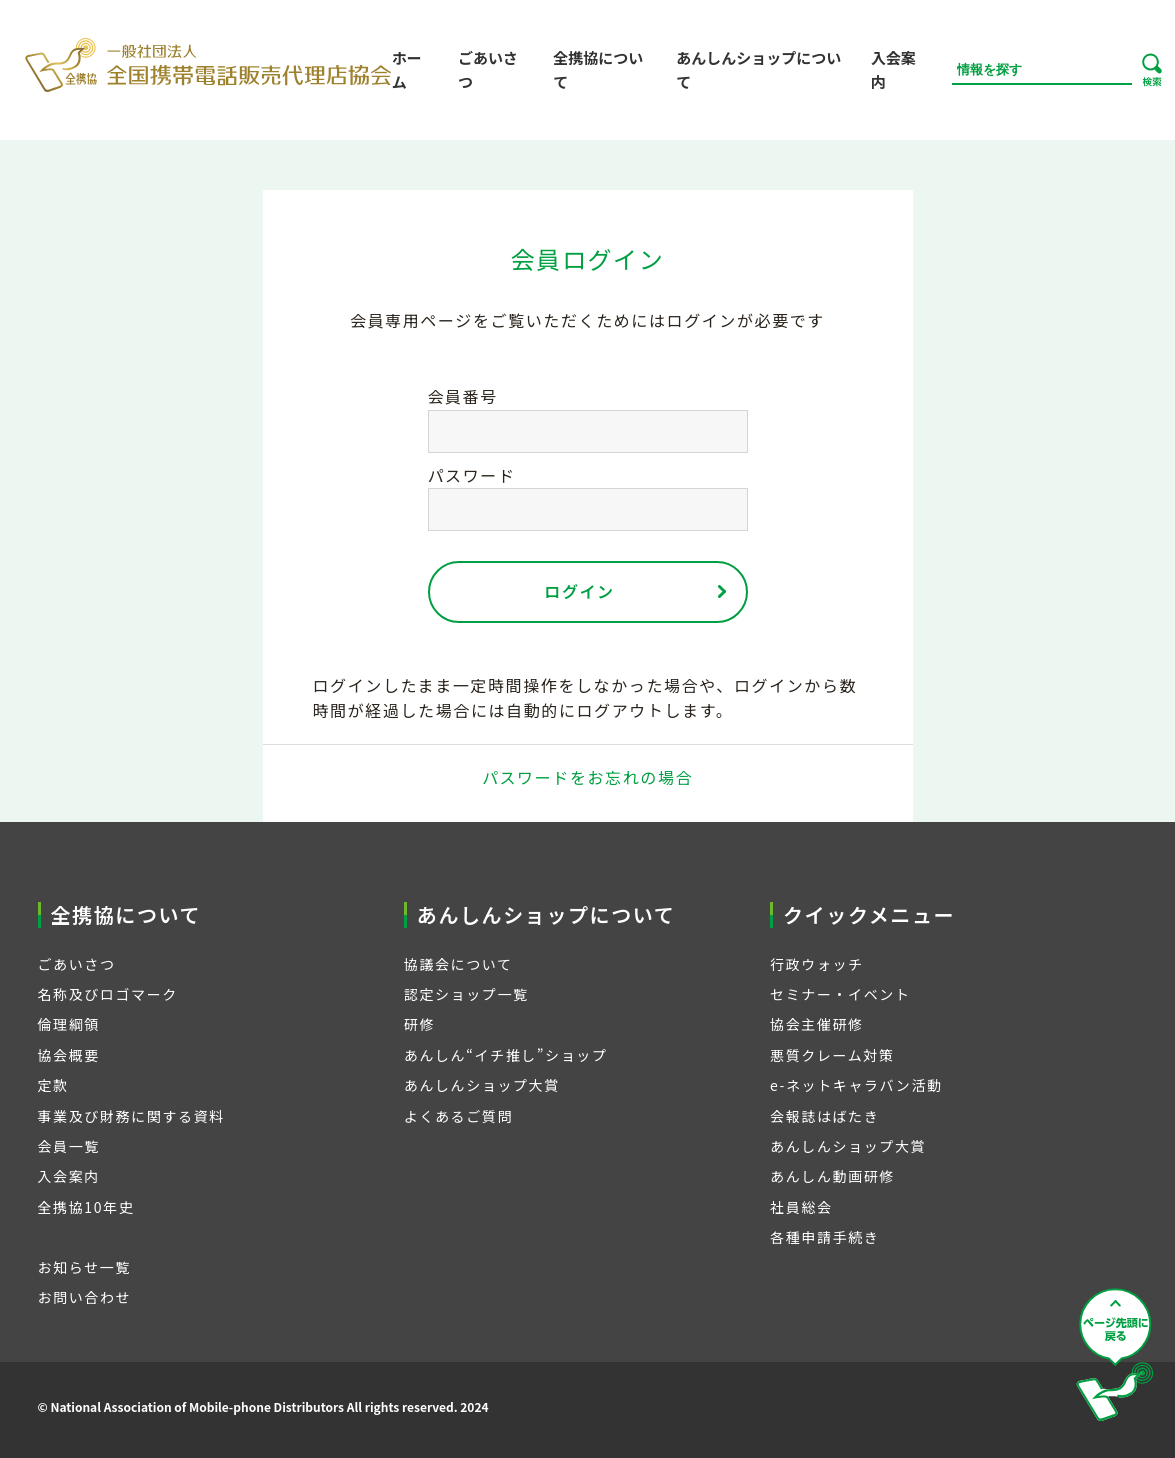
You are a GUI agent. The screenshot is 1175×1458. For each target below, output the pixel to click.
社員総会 (801, 1207)
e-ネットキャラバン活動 (856, 1085)
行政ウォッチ (817, 964)
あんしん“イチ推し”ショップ (506, 1055)
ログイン (579, 591)
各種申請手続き (824, 1237)
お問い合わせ (85, 1297)
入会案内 (893, 69)
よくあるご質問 (458, 1116)
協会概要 (69, 1055)
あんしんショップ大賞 (482, 1085)
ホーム (407, 69)
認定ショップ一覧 (466, 994)
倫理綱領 (69, 1024)
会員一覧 (69, 1146)
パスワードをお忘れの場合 (587, 777)
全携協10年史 (86, 1207)
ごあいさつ (488, 69)
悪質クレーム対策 (832, 1055)
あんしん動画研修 (832, 1176)
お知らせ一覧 (84, 1267)
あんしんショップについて (758, 69)
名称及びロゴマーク (108, 994)
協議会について (458, 964)
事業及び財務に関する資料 (131, 1116)
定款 (53, 1085)
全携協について (598, 69)
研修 (419, 1024)
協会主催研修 (817, 1024)
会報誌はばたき (824, 1116)
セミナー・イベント (840, 994)
